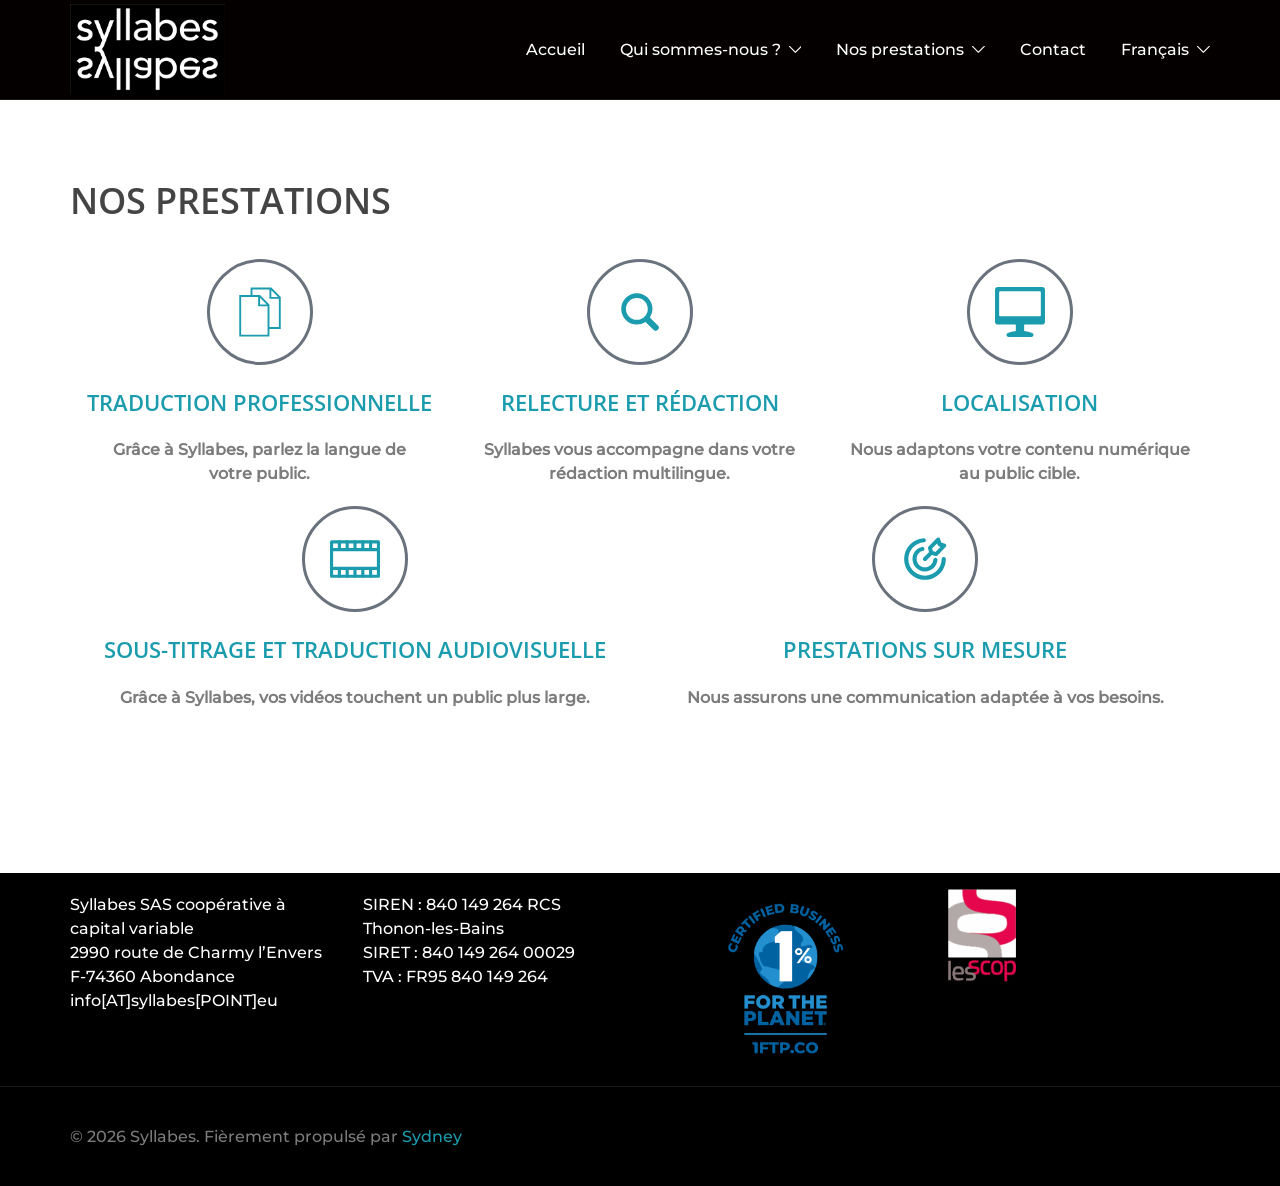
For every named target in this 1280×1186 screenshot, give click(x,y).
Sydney (432, 1136)
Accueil (555, 49)
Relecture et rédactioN (640, 401)
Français (1155, 49)
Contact (1053, 49)
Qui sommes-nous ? (700, 49)
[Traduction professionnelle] (260, 312)
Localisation (1019, 401)
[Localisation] (1020, 312)
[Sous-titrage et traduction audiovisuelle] (355, 583)
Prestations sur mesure (925, 672)
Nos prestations (900, 49)
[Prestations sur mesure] (925, 583)
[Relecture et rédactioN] (640, 312)
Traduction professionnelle (259, 413)
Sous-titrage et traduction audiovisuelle (355, 672)
